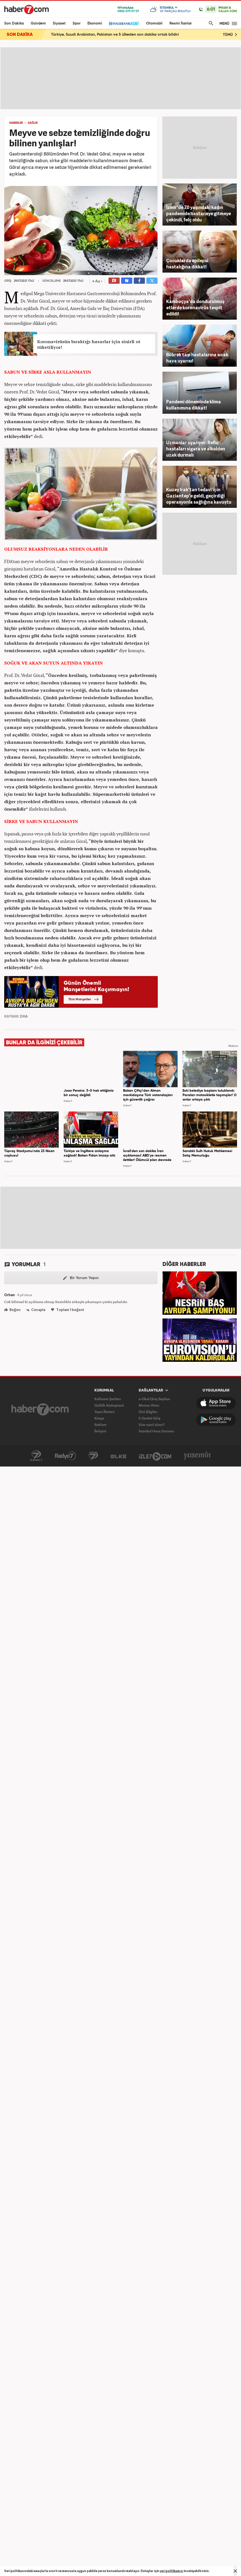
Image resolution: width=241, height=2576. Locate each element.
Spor (76, 23)
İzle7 (155, 1455)
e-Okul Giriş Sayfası (154, 1398)
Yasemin (197, 1455)
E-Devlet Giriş (149, 1418)
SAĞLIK (33, 123)
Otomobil (154, 23)
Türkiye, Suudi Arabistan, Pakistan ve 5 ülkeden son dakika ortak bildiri (115, 35)
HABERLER (16, 123)
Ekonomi (94, 23)
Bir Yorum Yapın (81, 1278)
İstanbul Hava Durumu (156, 1431)
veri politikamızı (171, 2571)
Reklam (100, 1424)
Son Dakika (14, 23)
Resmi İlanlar (180, 23)
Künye (99, 1418)
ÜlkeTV (118, 1455)
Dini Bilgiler (148, 1411)
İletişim (100, 1431)
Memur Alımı (149, 1405)
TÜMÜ (230, 34)
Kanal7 (36, 1455)
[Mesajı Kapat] (235, 2571)
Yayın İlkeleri (104, 1411)
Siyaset (59, 23)
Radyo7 (65, 1455)
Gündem (38, 23)
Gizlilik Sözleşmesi (109, 1405)
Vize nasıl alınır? (151, 1424)
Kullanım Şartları (107, 1398)
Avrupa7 (93, 1455)
